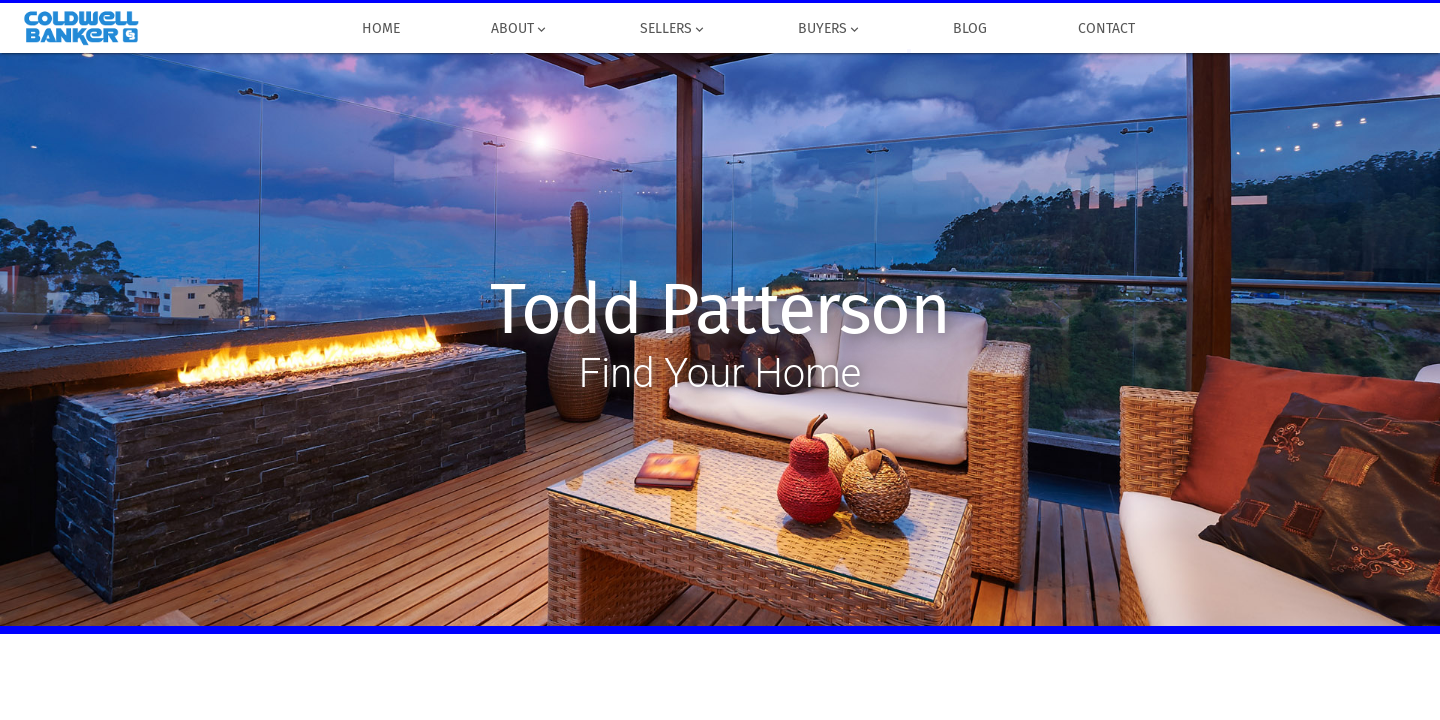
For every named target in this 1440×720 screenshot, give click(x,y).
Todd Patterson (719, 310)
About (519, 29)
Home (380, 29)
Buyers (829, 29)
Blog (969, 29)
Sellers (673, 29)
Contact (1106, 29)
